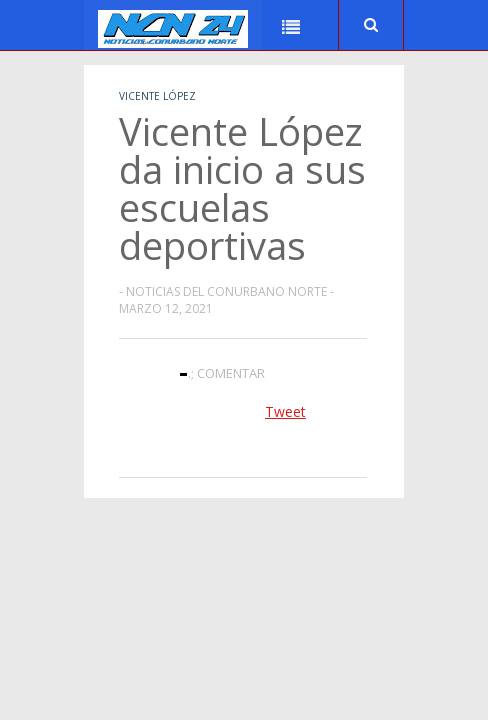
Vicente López (157, 96)
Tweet (285, 411)
